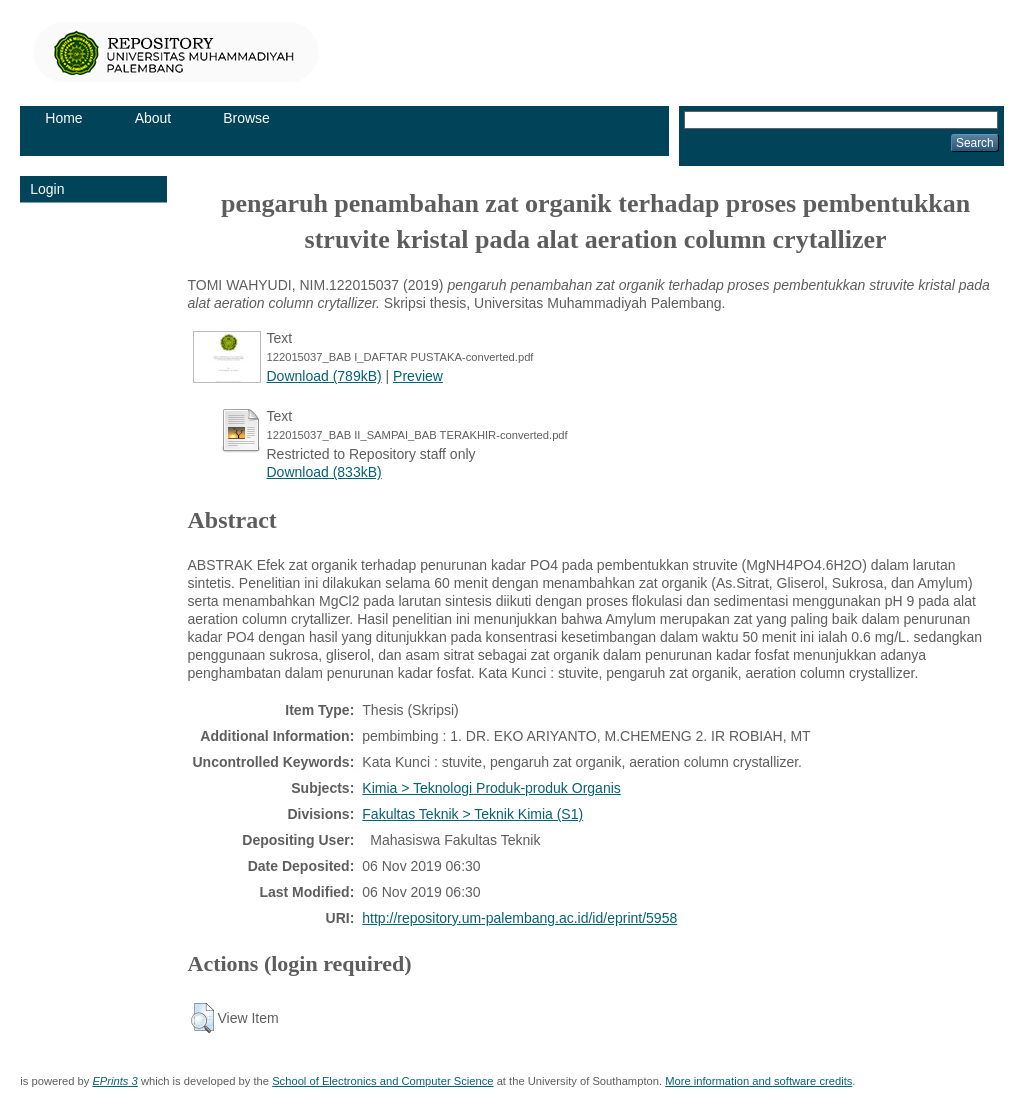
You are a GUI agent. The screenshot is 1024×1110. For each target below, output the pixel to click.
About (153, 118)
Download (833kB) (324, 472)
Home (63, 118)
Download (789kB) (324, 376)
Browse (246, 118)
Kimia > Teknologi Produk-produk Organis (491, 788)
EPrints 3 (114, 1081)
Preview (418, 376)
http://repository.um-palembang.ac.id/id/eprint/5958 (519, 918)
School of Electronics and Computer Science (382, 1081)
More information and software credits (758, 1081)
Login (47, 189)
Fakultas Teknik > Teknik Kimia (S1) (472, 814)
